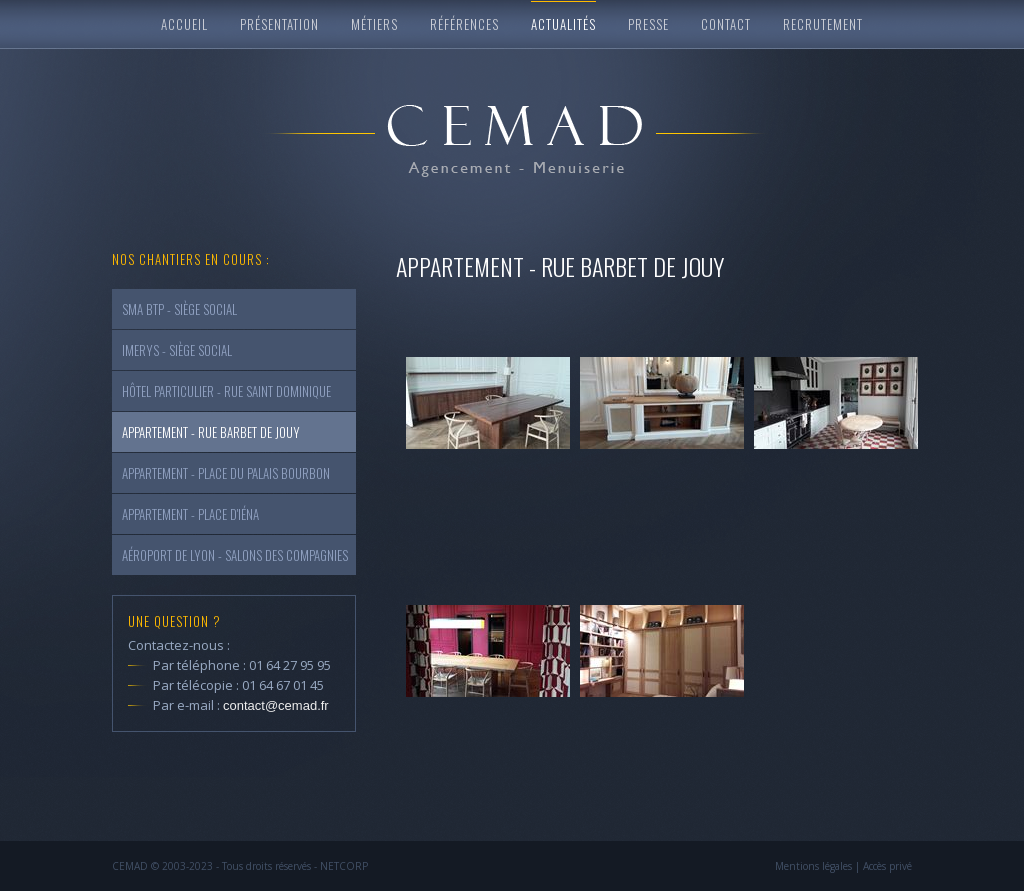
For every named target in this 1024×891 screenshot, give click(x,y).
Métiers (374, 24)
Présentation (279, 24)
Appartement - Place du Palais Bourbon (226, 473)
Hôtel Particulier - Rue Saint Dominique (226, 391)
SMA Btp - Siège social (179, 309)
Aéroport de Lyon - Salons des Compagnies (235, 555)
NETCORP (344, 866)
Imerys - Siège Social (177, 350)
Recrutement (823, 24)
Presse (648, 24)
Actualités (563, 24)
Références (464, 24)
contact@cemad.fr (276, 705)
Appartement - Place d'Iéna (190, 514)
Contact (726, 24)
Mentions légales (813, 866)
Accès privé (887, 866)
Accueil (184, 24)
